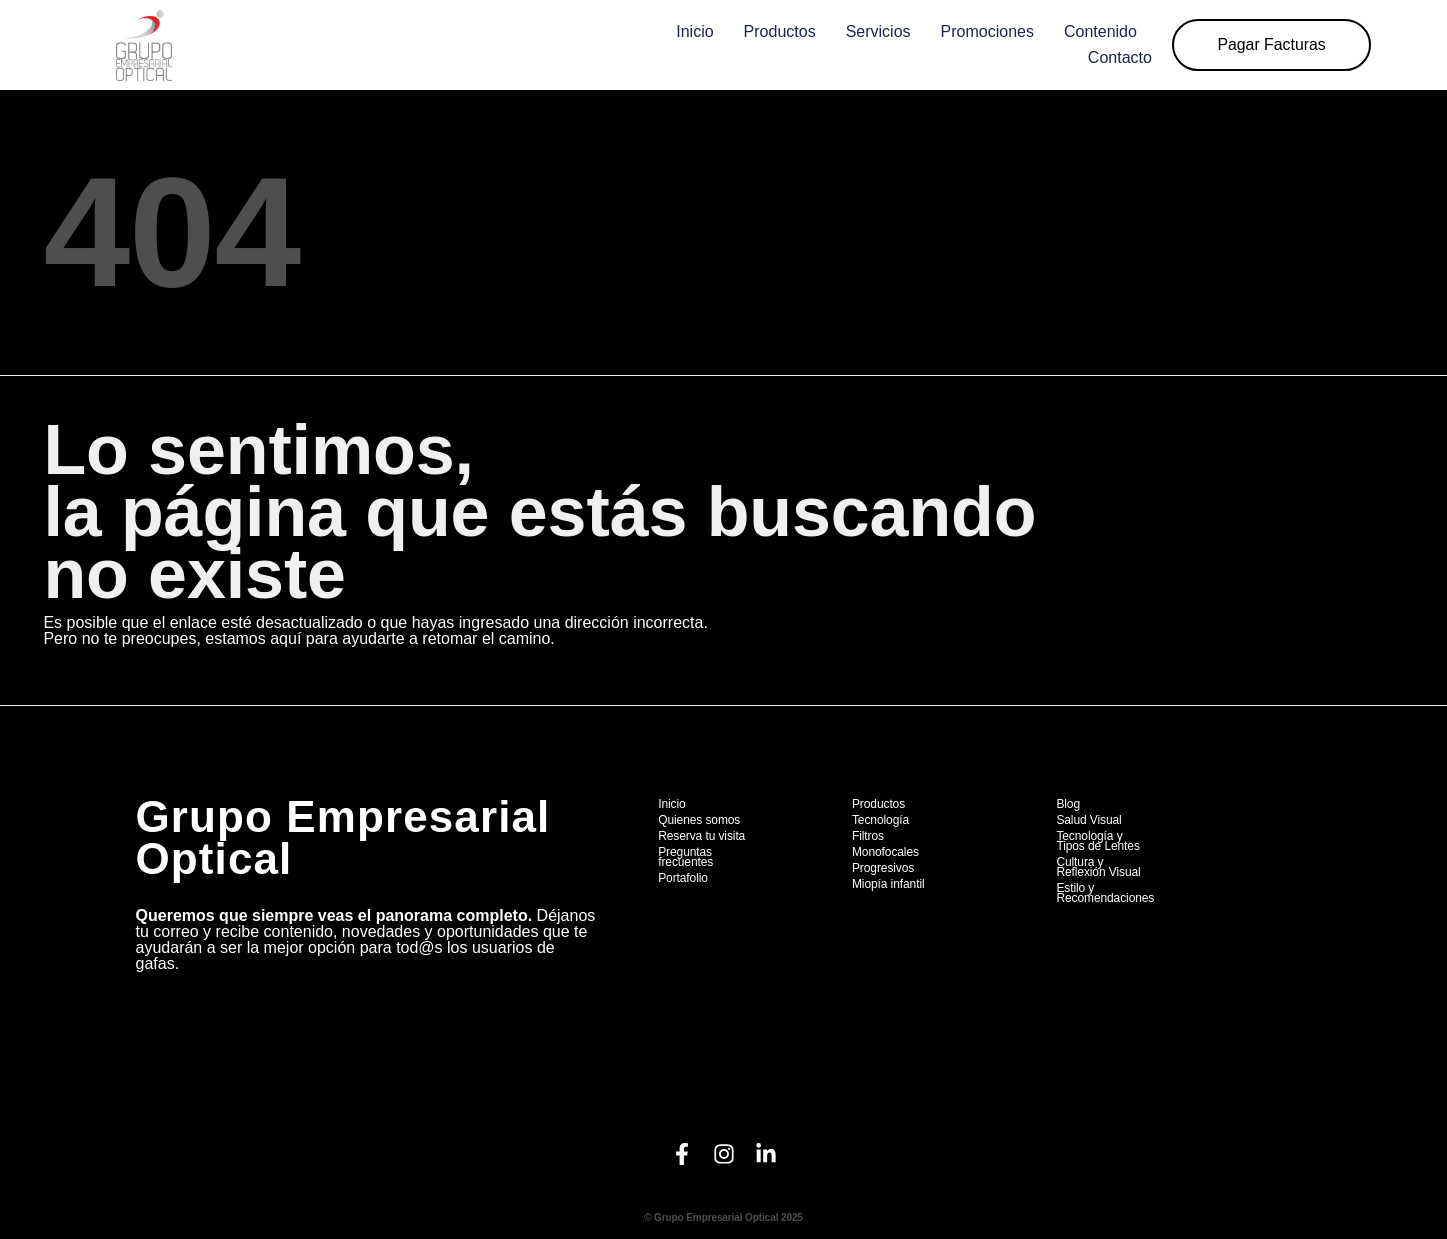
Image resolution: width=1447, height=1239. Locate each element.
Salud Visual (1088, 820)
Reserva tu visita (701, 836)
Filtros (868, 836)
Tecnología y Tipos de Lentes (1097, 841)
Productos (776, 31)
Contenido (1096, 31)
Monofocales (885, 852)
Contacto (1116, 57)
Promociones (983, 31)
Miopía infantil (888, 884)
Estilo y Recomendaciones (1105, 893)
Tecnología (880, 820)
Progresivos (883, 868)
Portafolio (683, 878)
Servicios (874, 31)
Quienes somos (699, 820)
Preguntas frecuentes (685, 857)
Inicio (690, 31)
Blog (1068, 804)
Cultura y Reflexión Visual (1098, 867)
